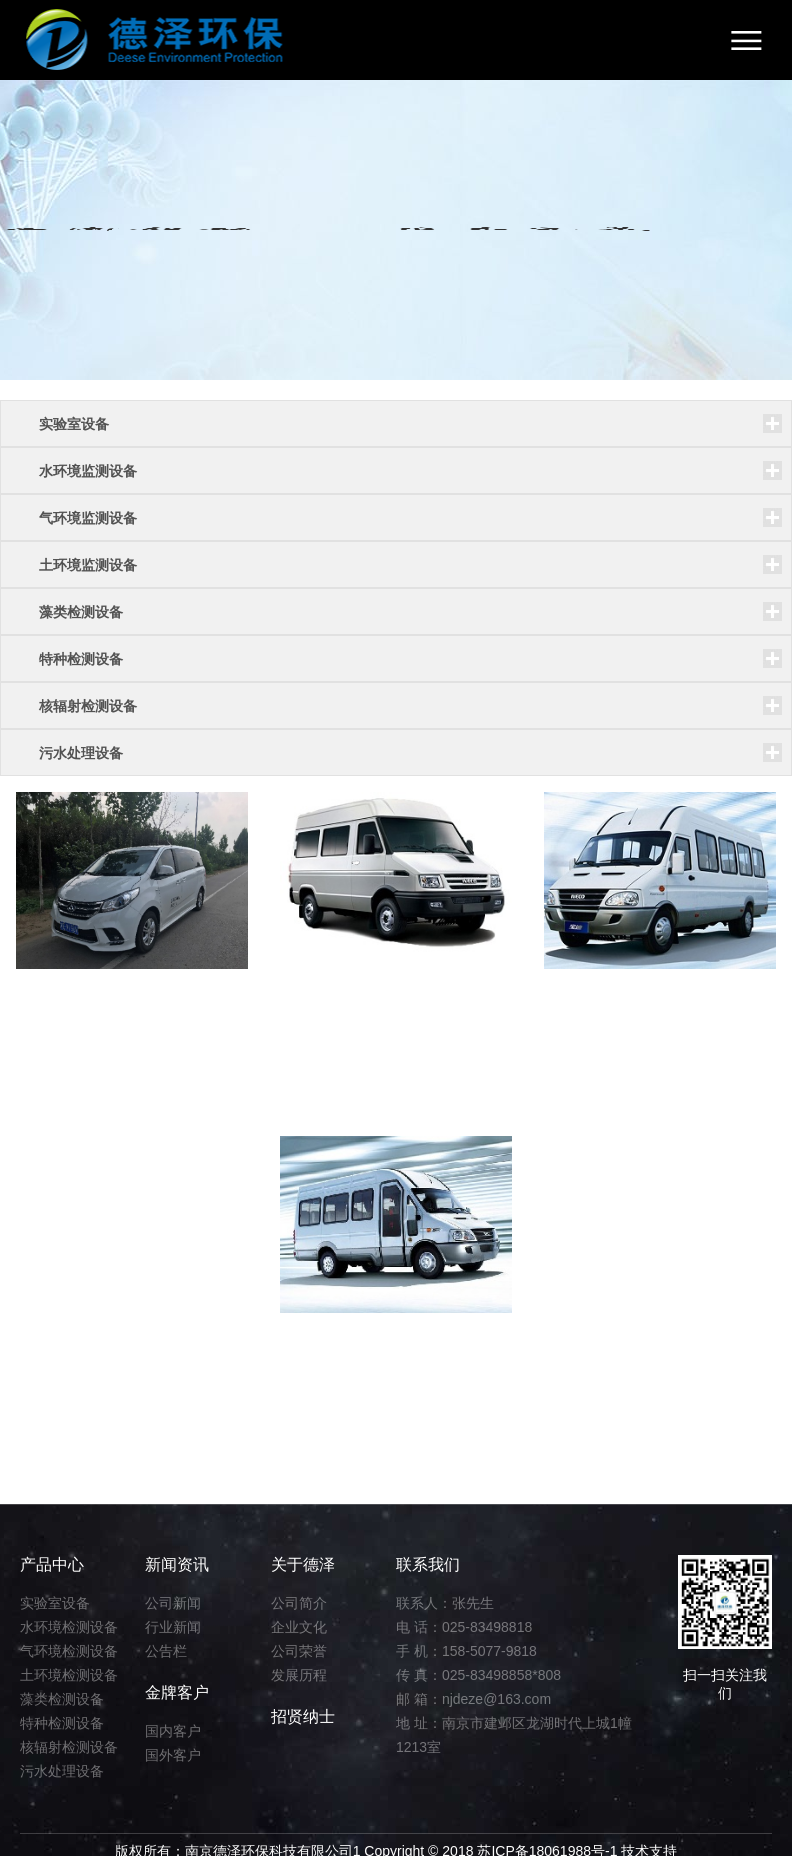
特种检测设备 (62, 1723)
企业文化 (299, 1627)
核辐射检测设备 (69, 1747)
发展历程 (299, 1675)
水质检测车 (340, 1343)
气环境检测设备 (69, 1651)
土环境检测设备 (69, 1675)
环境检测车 (604, 999)
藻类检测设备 (62, 1699)
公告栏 (166, 1651)
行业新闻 (173, 1627)
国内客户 (173, 1731)
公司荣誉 (299, 1651)
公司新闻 (173, 1603)
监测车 (322, 999)
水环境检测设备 (69, 1627)
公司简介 (299, 1603)
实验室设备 (55, 1603)
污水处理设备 (62, 1771)
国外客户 (173, 1755)
